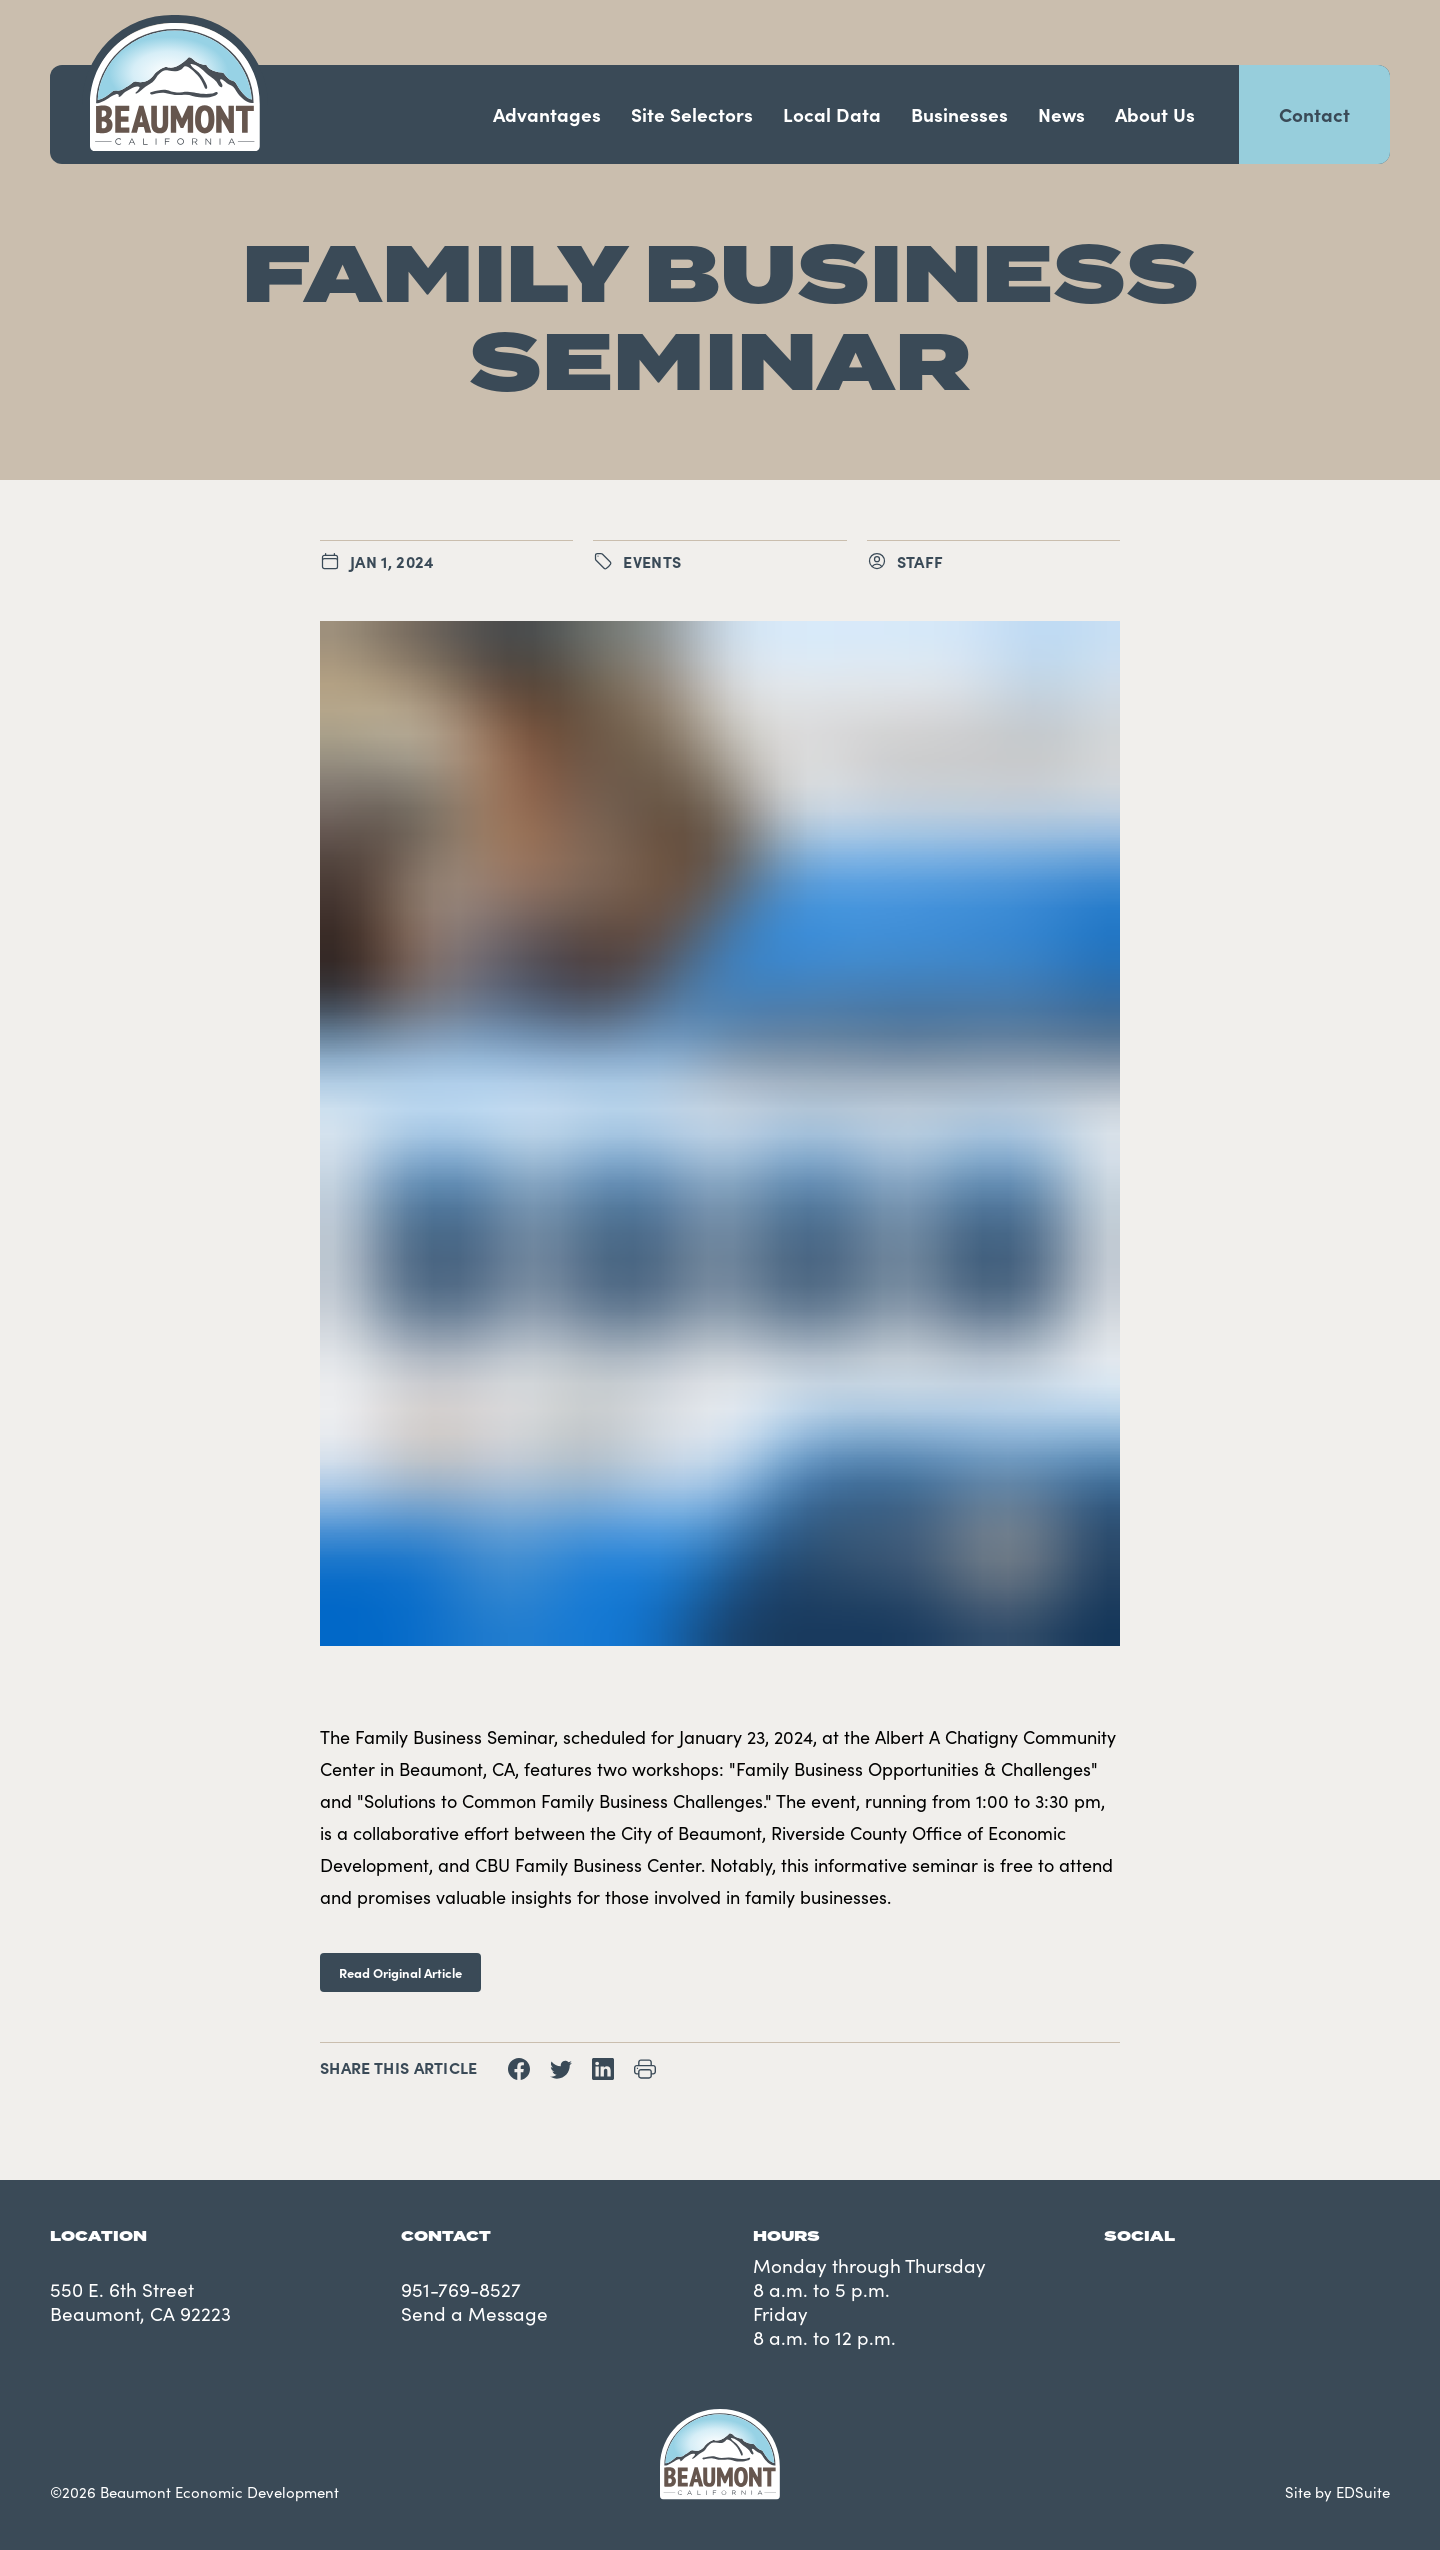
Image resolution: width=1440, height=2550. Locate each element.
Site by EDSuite (1337, 2492)
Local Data (832, 114)
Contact (1314, 114)
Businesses (959, 114)
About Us (1155, 114)
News (1061, 114)
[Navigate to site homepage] (175, 87)
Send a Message (474, 2313)
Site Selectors (692, 114)
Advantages (547, 114)
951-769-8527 (461, 2289)
